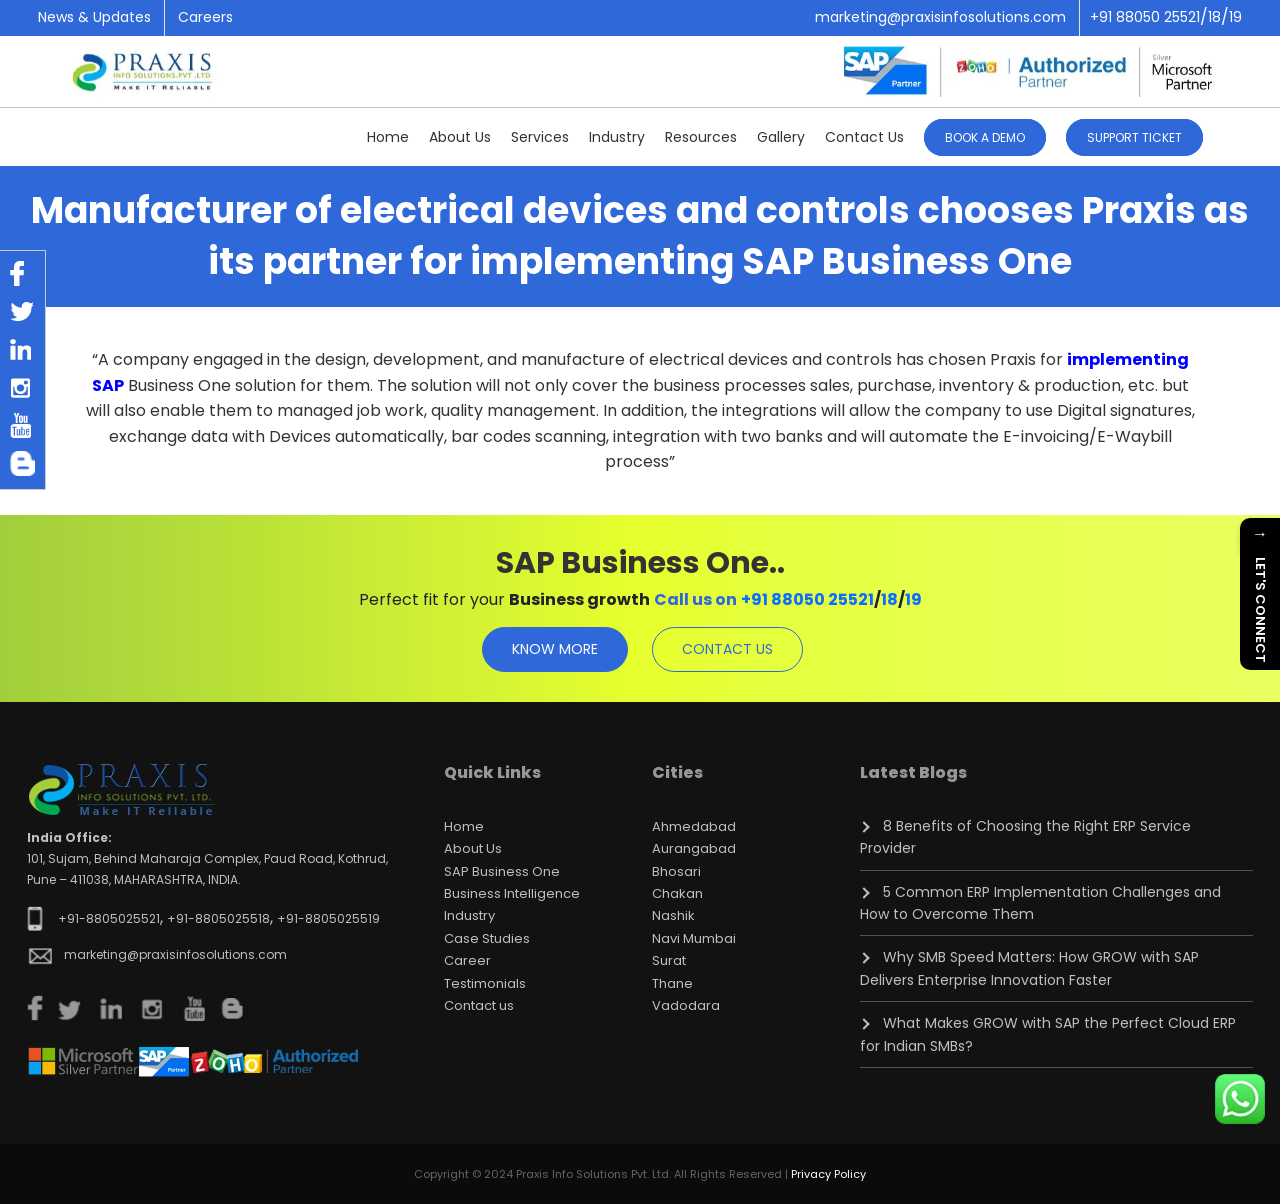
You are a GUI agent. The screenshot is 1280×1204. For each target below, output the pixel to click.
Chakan (677, 893)
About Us (473, 848)
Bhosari (676, 871)
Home (388, 137)
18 (889, 599)
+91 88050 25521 (807, 599)
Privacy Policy (828, 1174)
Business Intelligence (512, 893)
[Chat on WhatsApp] (1240, 1099)
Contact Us (864, 137)
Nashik (673, 915)
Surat (669, 960)
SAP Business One (502, 871)
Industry (617, 137)
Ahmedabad (694, 826)
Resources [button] (701, 137)
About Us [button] (460, 137)
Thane (672, 983)
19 (913, 599)
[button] (1134, 135)
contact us (727, 649)
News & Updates (94, 17)
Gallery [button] (781, 137)
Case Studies (487, 938)
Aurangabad (694, 848)
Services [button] (540, 137)
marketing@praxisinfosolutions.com (940, 17)
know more (555, 649)
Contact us (479, 1005)
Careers (205, 17)
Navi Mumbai (694, 938)
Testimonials (485, 983)
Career (467, 960)
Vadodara (686, 1005)
